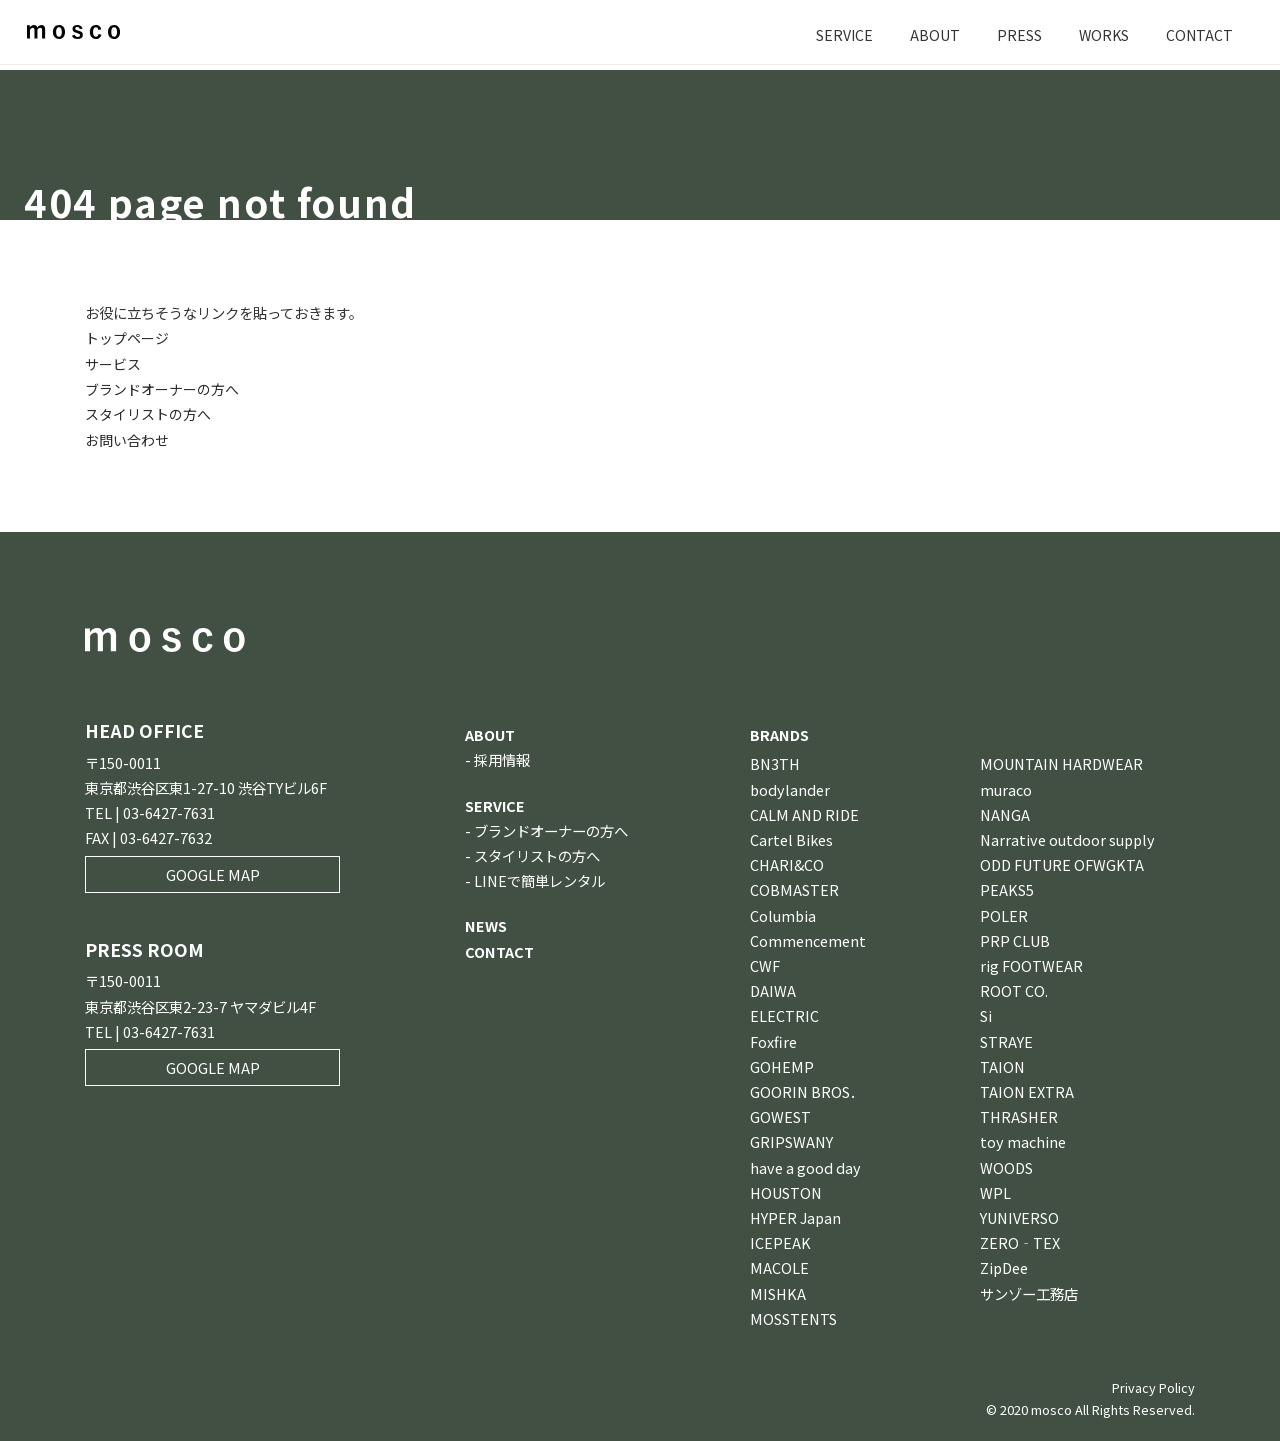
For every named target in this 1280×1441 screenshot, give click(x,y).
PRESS (1016, 34)
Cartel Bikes (791, 838)
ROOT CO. (1014, 989)
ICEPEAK (780, 1241)
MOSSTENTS (793, 1317)
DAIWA (773, 989)
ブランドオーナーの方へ (162, 388)
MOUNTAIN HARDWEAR (1061, 762)
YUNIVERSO (1019, 1216)
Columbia (783, 914)
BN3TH (775, 762)
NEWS (486, 924)
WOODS (1006, 1166)
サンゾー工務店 (1029, 1292)
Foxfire (773, 1040)
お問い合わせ (127, 438)
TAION (1002, 1065)
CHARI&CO (787, 863)
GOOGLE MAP (213, 873)
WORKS (1102, 34)
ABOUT (932, 34)
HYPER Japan (795, 1216)
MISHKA (778, 1292)
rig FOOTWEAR (1031, 964)
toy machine (1023, 1140)
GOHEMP (782, 1065)
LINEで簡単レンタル (539, 879)
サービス (113, 362)
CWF (765, 964)
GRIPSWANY (791, 1140)
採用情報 (502, 758)
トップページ (127, 337)
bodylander (790, 788)
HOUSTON (786, 1191)
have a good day (805, 1166)
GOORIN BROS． (807, 1090)
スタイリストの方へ (148, 413)
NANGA (1005, 813)
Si (986, 1014)
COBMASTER (794, 888)
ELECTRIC (784, 1014)
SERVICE (841, 34)
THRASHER (1019, 1115)
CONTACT (1199, 34)
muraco (1006, 788)
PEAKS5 (1007, 888)
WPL (995, 1191)
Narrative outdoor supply (1067, 838)
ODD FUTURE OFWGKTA (1062, 863)
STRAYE (1006, 1040)
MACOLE (779, 1266)
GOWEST (780, 1115)
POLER (1004, 914)
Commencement (808, 939)
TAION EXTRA (1027, 1090)
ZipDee (1004, 1266)
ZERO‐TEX (1020, 1241)
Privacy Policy (1153, 1386)
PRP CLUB (1015, 939)
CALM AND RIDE (804, 813)
